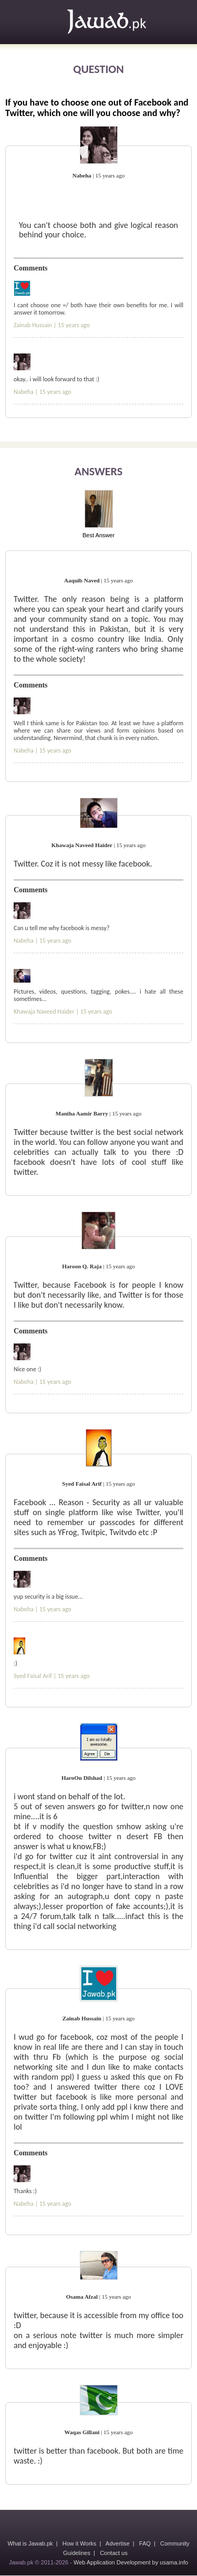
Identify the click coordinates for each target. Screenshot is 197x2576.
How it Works (80, 2543)
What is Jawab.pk (30, 2543)
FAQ (145, 2543)
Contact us (114, 2553)
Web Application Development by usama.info (131, 2562)
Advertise (118, 2543)
